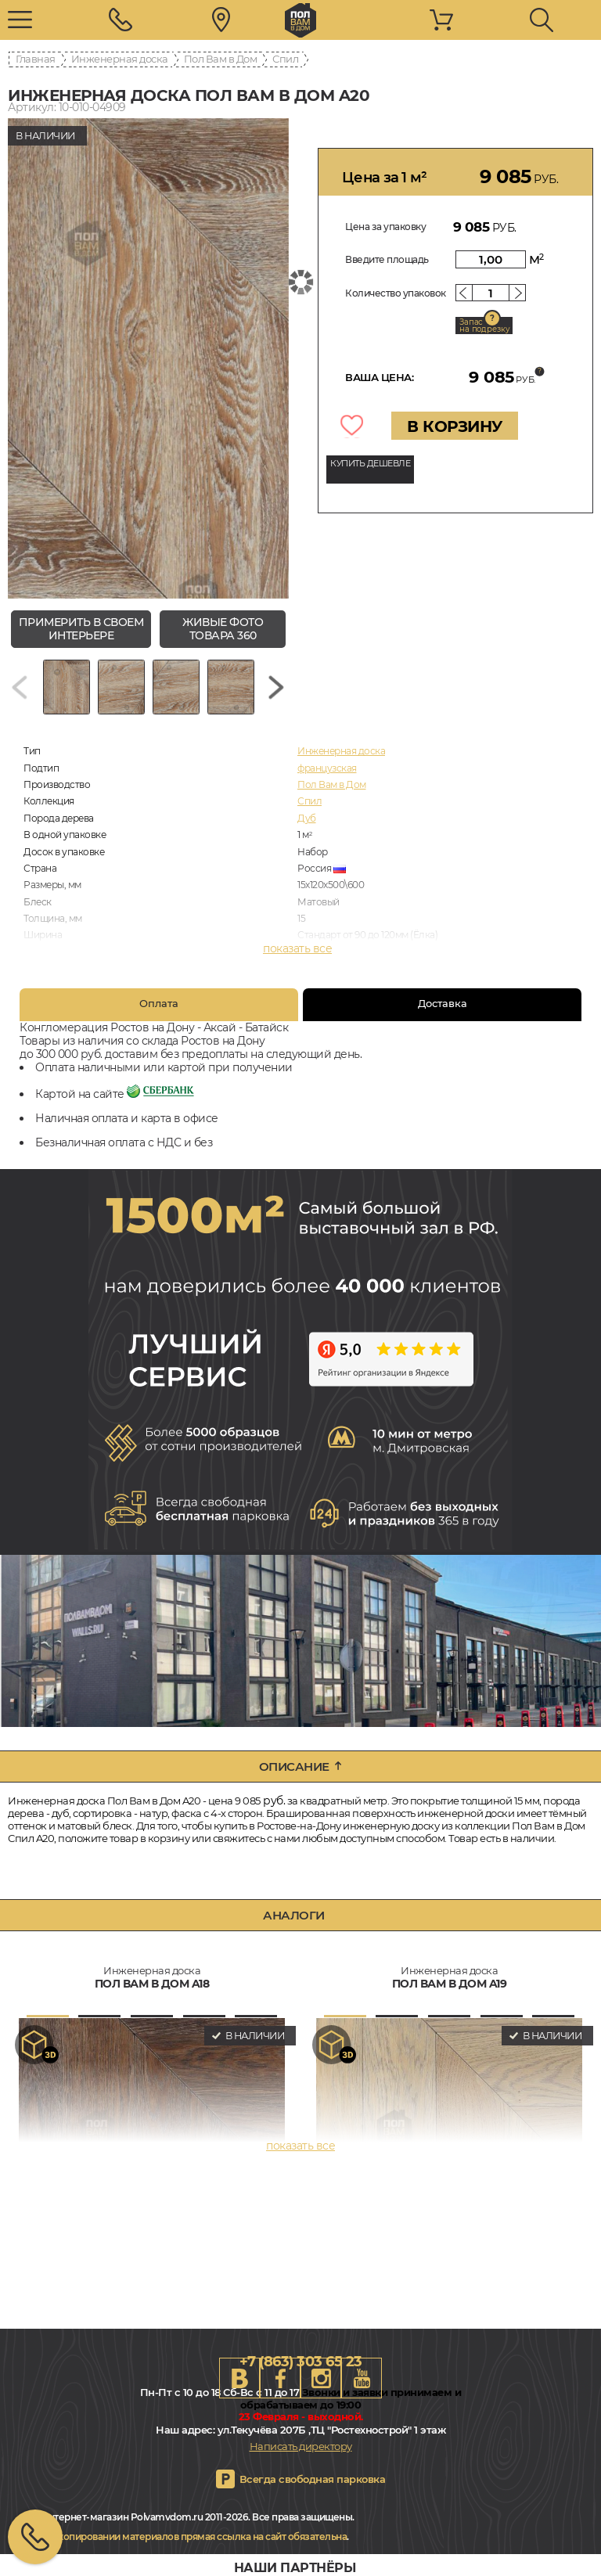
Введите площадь (387, 259)
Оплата (158, 1003)
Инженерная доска (119, 58)
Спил (285, 58)
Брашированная (335, 968)
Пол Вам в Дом (220, 58)
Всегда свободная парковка (312, 2479)
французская (327, 768)
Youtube (361, 2378)
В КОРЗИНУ (454, 426)
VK (239, 2378)
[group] (148, 358)
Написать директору (301, 2446)
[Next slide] (276, 687)
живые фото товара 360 (222, 628)
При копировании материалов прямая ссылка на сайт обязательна (192, 2536)
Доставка (442, 1003)
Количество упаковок (395, 293)
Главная (36, 58)
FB (280, 2378)
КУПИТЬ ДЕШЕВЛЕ (370, 463)
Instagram (320, 2378)
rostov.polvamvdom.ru (300, 20)
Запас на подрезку (484, 325)
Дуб (306, 818)
